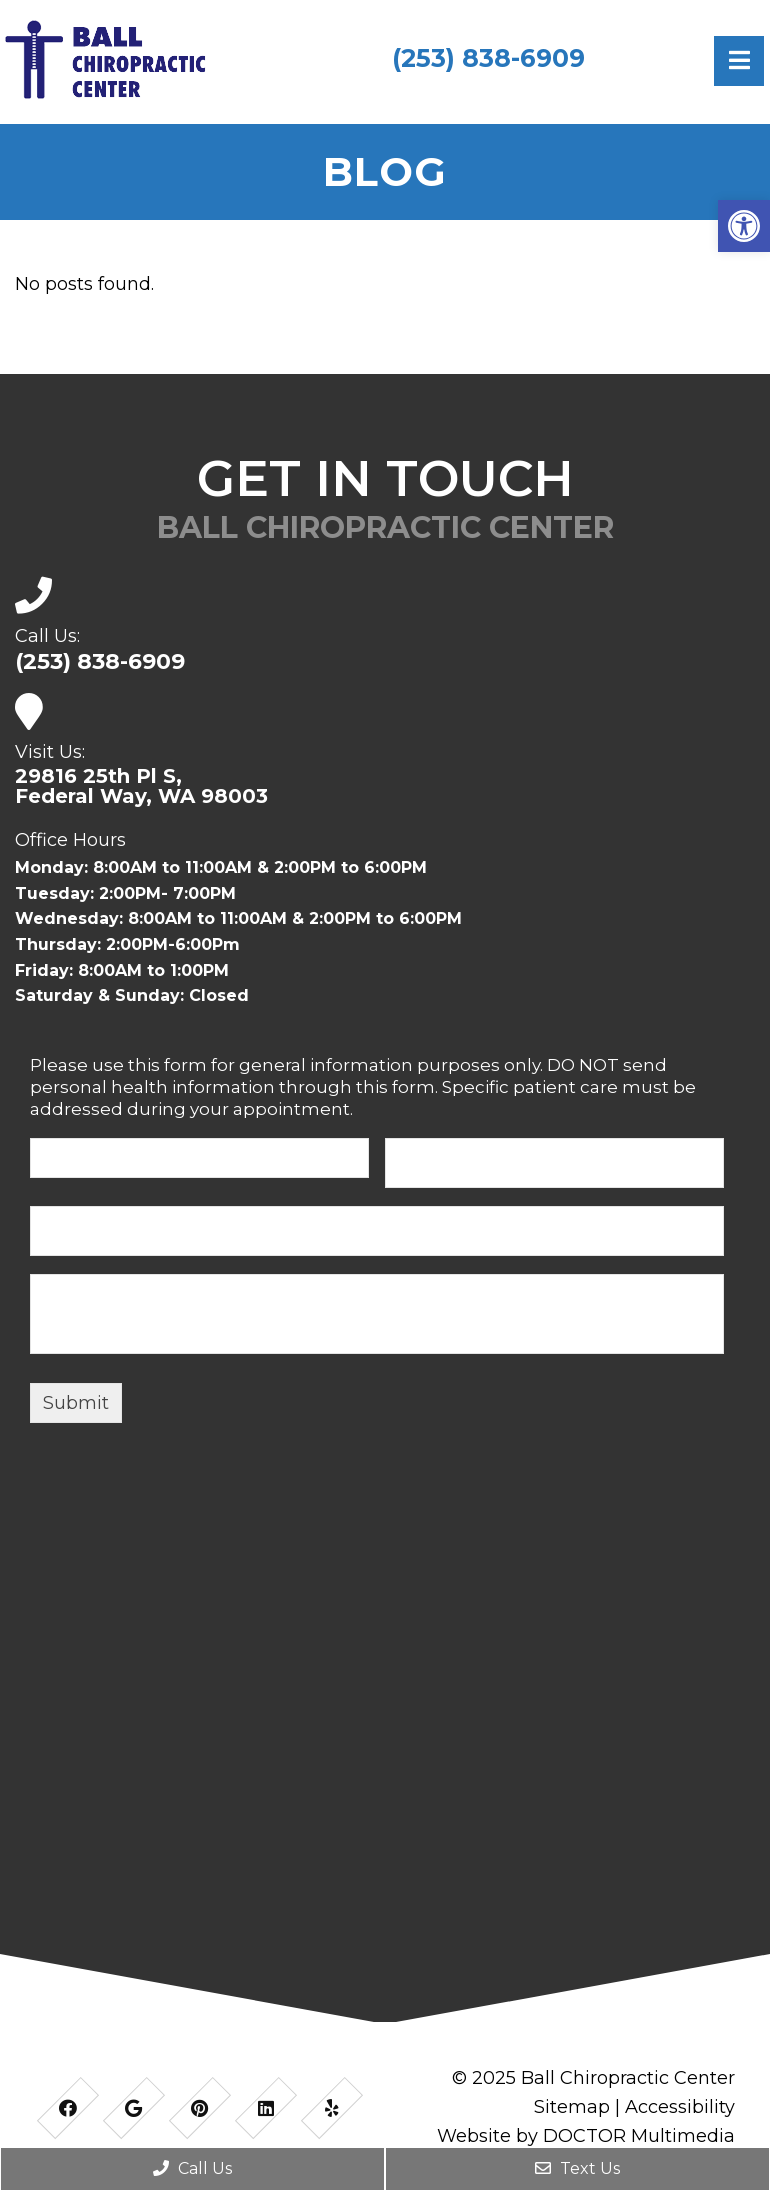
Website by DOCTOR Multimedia (586, 2136)
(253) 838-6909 (488, 58)
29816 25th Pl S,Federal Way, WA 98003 (141, 786)
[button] (744, 226)
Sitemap (572, 2107)
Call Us (192, 2168)
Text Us (577, 2168)
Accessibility (680, 2107)
